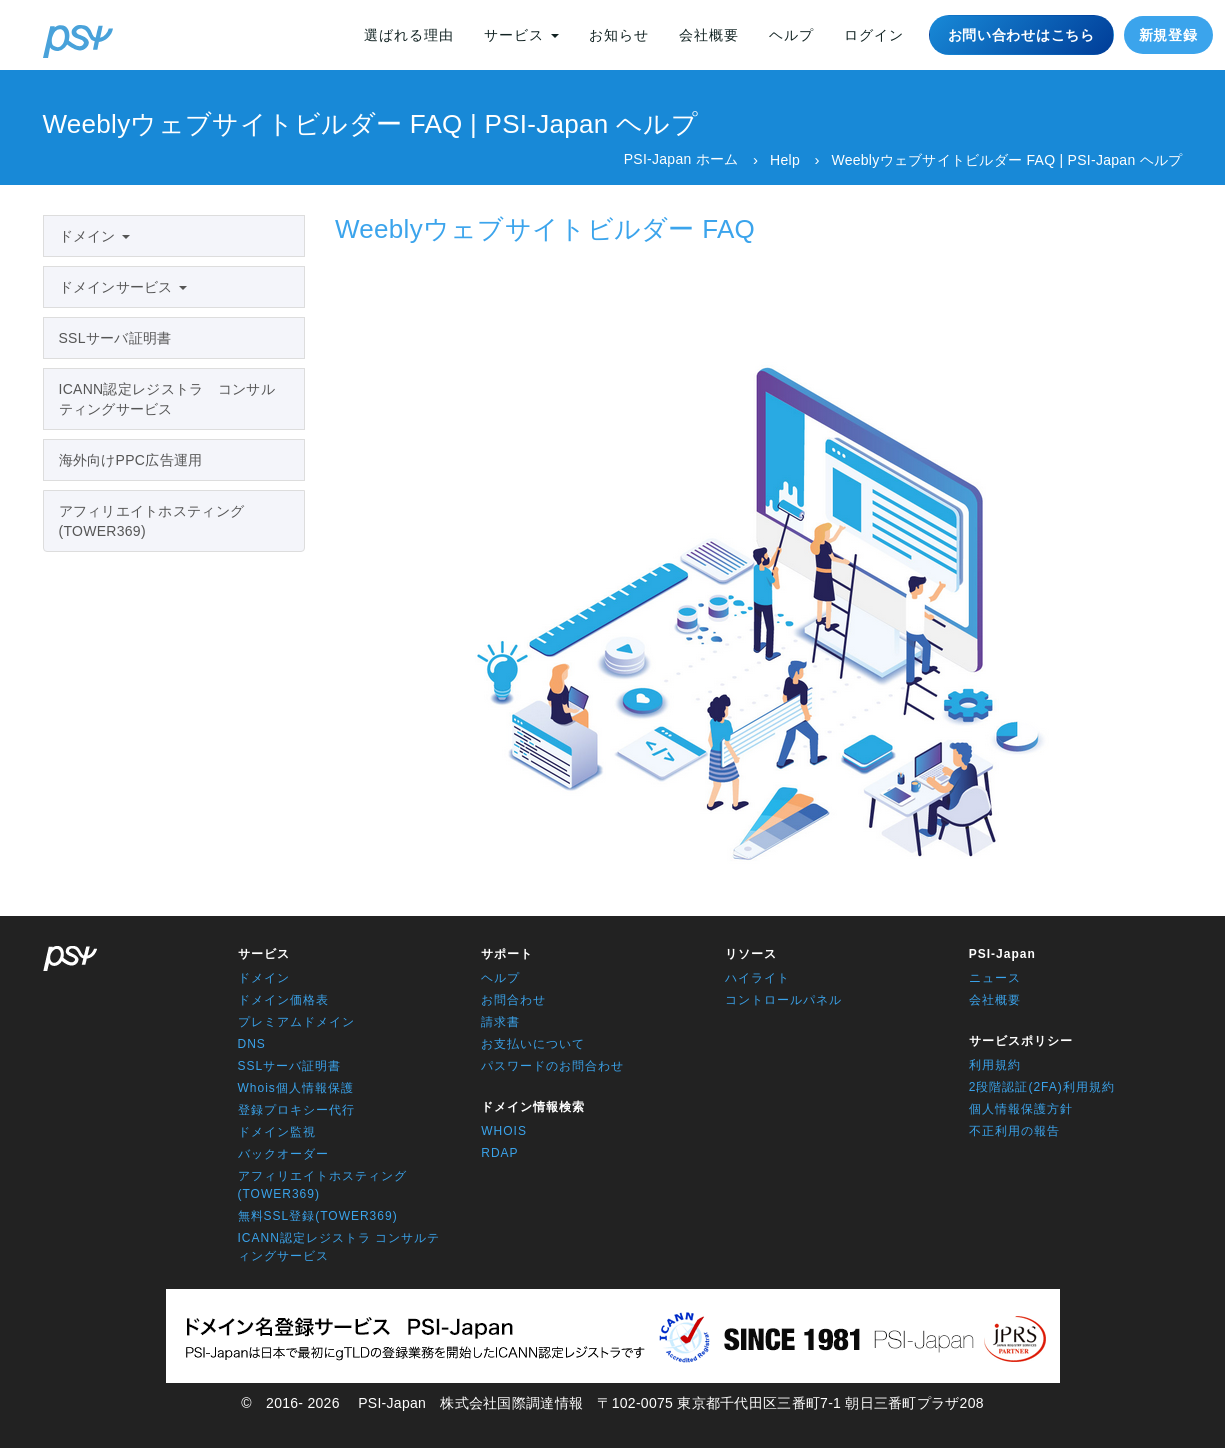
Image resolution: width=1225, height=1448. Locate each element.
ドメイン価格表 (283, 1000)
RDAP (499, 1153)
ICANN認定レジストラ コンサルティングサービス (167, 399)
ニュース (995, 978)
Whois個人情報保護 (296, 1088)
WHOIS (504, 1131)
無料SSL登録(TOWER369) (318, 1216)
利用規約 (995, 1065)
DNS (252, 1044)
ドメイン (94, 236)
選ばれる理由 (409, 35)
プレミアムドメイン (296, 1022)
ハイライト (757, 978)
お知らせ (619, 35)
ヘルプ (791, 35)
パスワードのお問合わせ (552, 1066)
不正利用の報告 (1014, 1131)
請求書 (500, 1022)
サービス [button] (521, 35)
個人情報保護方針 (1021, 1109)
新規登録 (1168, 35)
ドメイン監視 (277, 1132)
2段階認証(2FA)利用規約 (1042, 1087)
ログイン (874, 35)
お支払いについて (533, 1044)
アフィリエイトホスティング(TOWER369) (152, 521)
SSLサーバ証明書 (115, 338)
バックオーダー (283, 1154)
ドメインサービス (123, 287)
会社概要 (709, 35)
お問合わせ (513, 1000)
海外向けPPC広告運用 (131, 460)
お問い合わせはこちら (1021, 35)
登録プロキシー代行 (296, 1110)
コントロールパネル (783, 1000)
